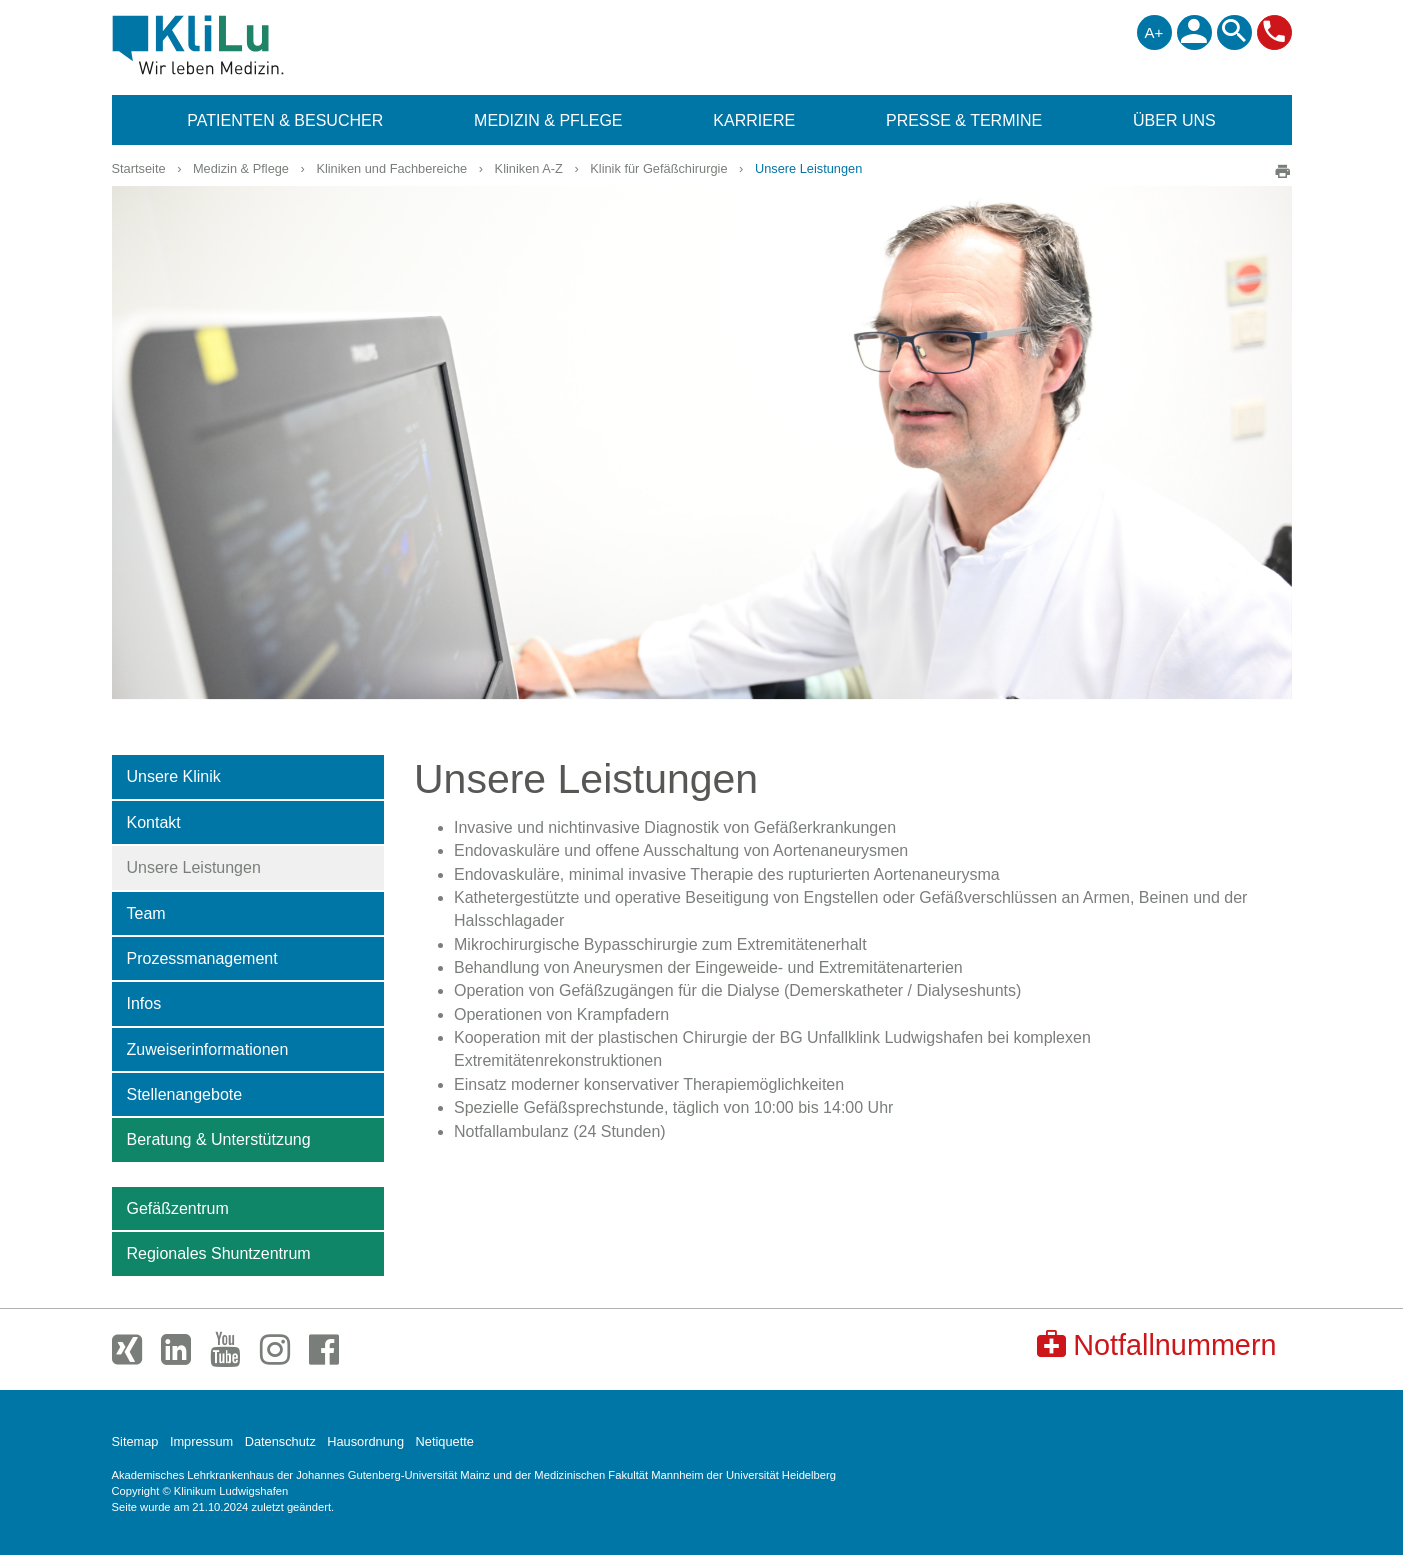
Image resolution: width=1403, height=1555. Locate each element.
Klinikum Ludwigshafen (243, 45)
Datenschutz (280, 1441)
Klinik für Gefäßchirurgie (658, 168)
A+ (1154, 32)
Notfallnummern (1156, 1344)
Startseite (139, 168)
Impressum (201, 1441)
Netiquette (445, 1441)
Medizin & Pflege (241, 168)
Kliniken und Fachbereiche (391, 168)
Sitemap (135, 1441)
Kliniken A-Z (529, 168)
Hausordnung (365, 1441)
